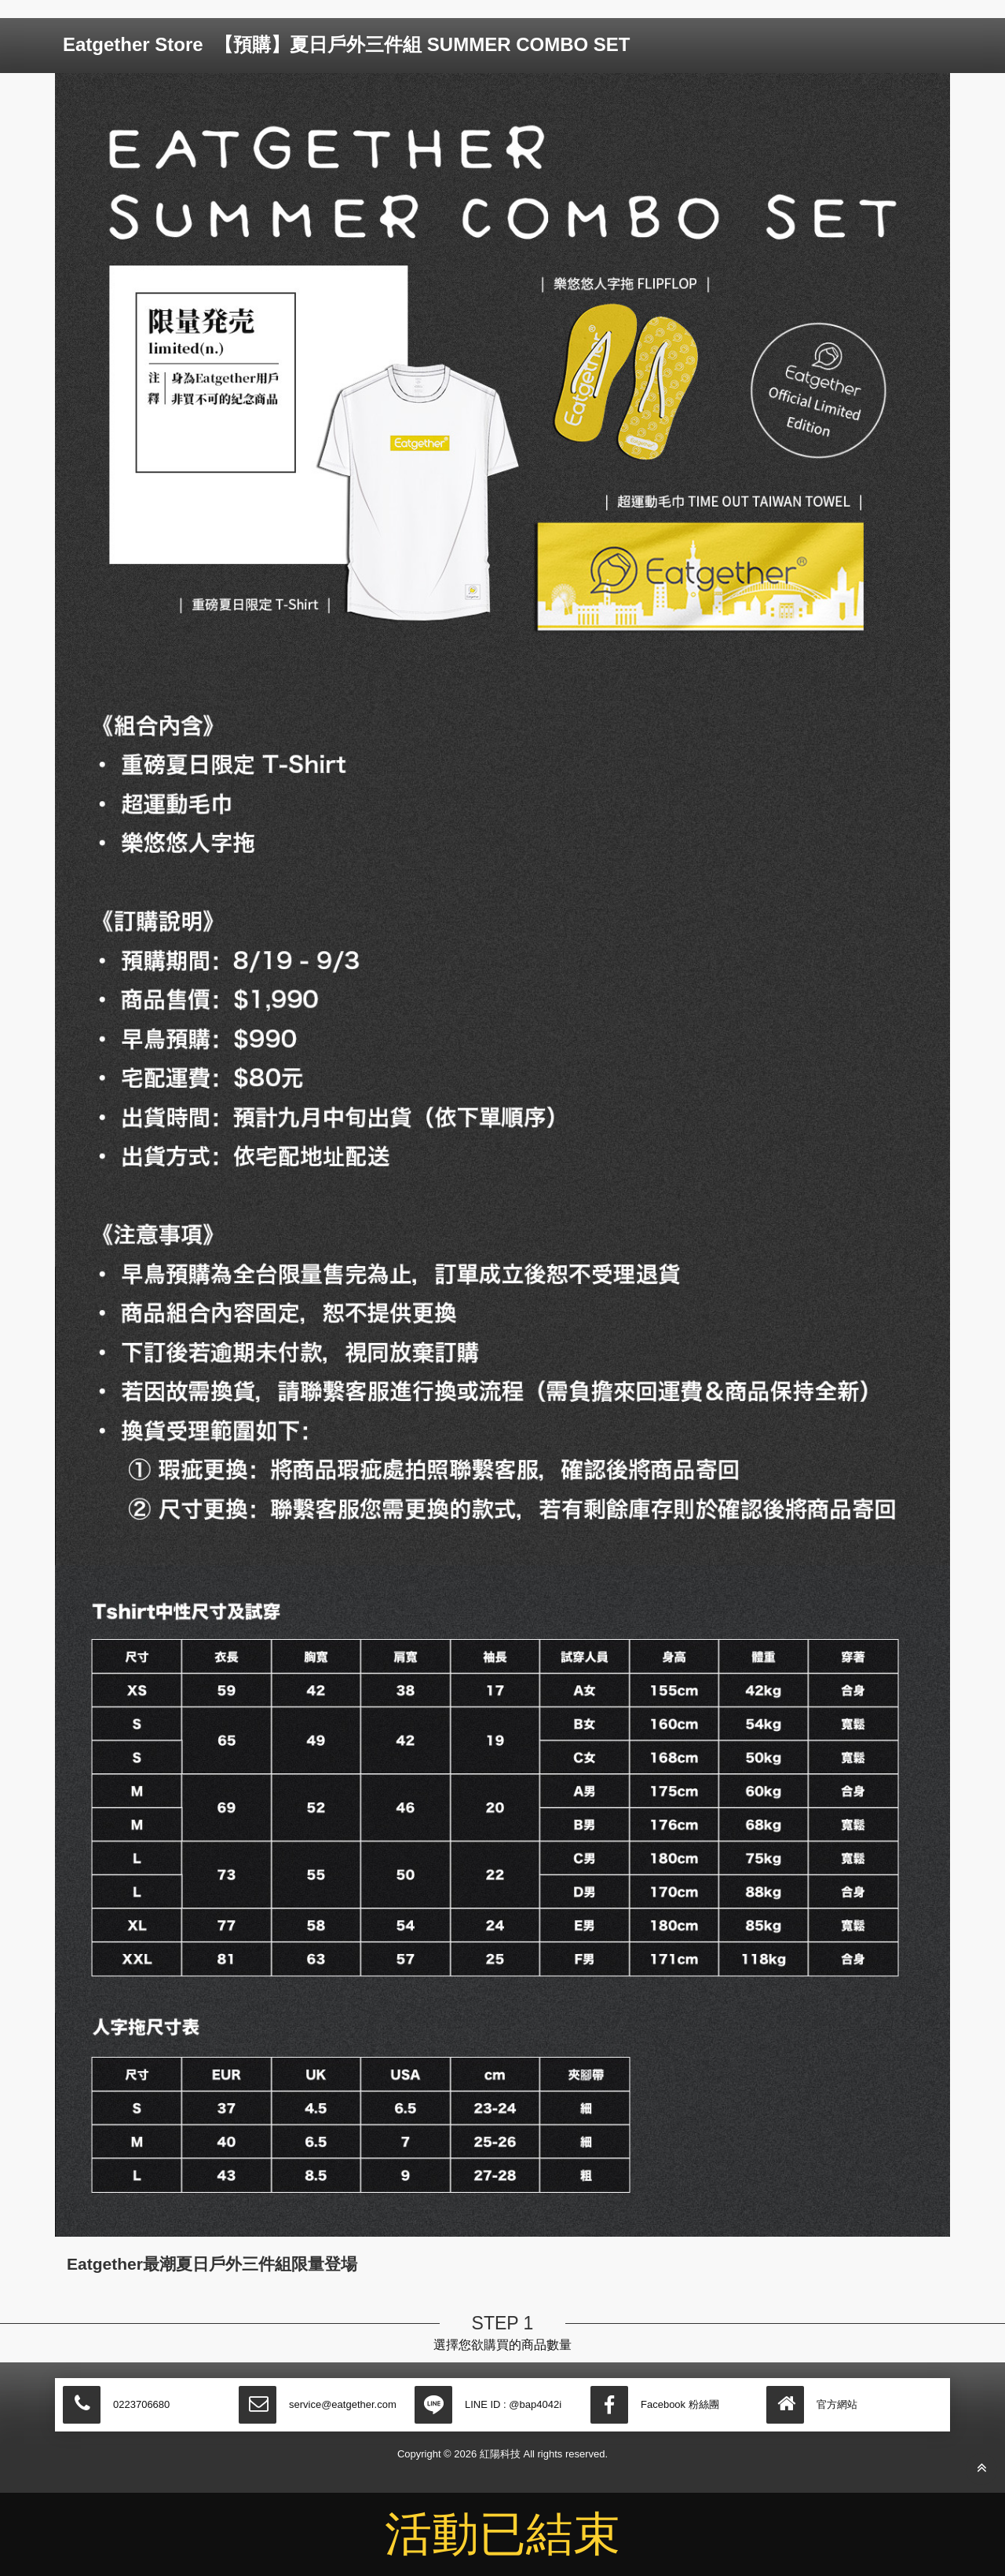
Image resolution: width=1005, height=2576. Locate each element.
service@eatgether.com (343, 2404)
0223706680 (141, 2404)
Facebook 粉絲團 (680, 2404)
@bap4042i (535, 2404)
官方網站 (837, 2404)
